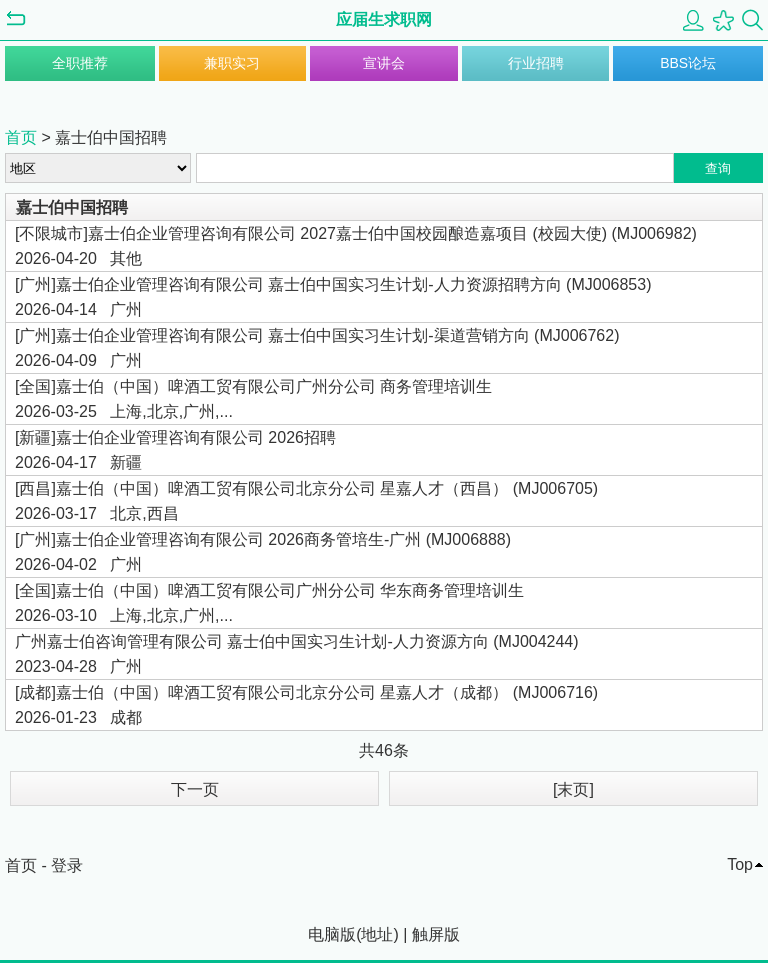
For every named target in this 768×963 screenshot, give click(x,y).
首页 (21, 137)
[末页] (573, 789)
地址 (377, 934)
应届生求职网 (384, 19)
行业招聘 (536, 63)
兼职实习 (232, 63)
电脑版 (332, 934)
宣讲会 (384, 63)
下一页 (195, 789)
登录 (67, 865)
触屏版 (436, 934)
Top (740, 864)
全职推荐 (80, 63)
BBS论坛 (688, 63)
